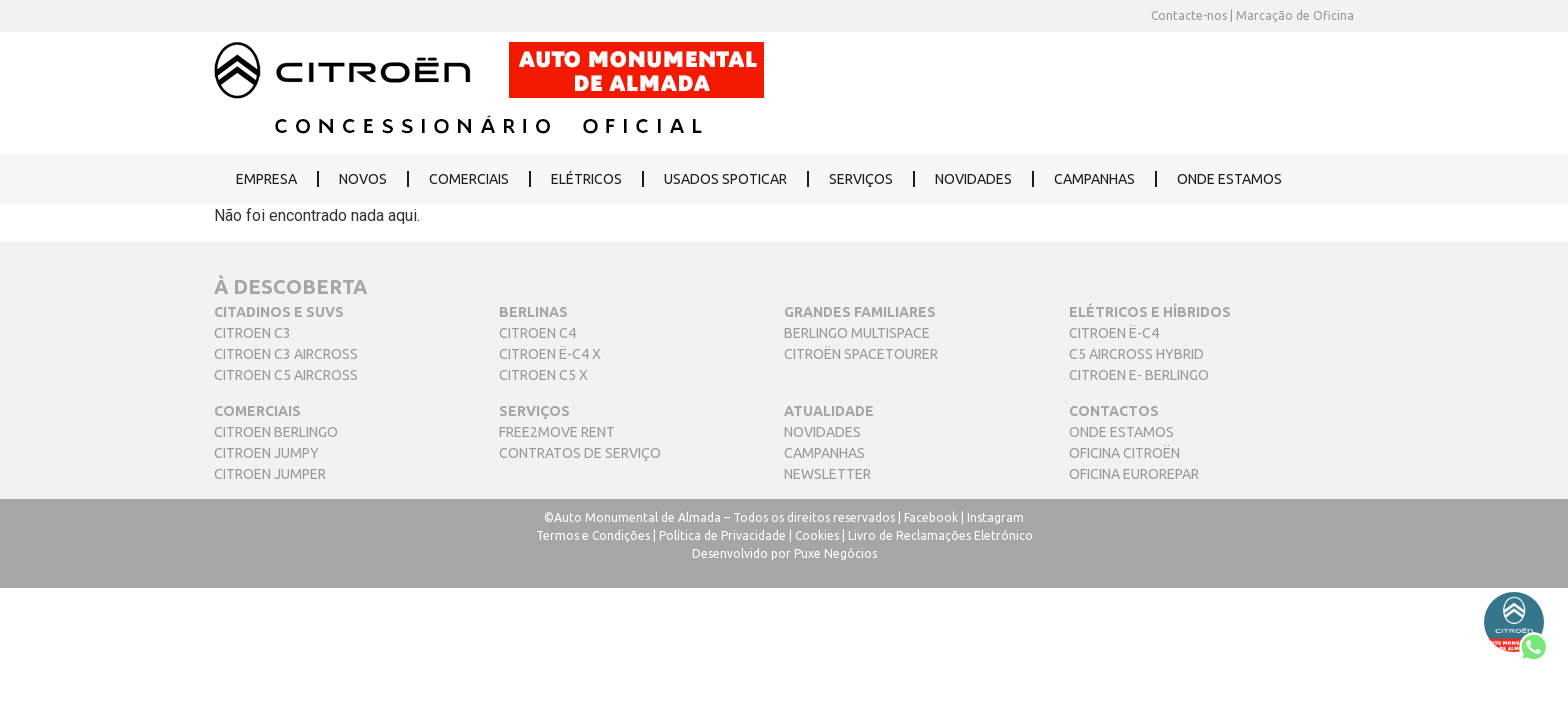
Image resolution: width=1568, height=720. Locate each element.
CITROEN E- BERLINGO (1139, 375)
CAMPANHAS (1094, 179)
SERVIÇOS (861, 179)
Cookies (817, 535)
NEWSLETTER (827, 474)
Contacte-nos (1189, 15)
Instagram (995, 517)
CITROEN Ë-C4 (1114, 333)
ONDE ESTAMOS (1229, 179)
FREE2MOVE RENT (557, 432)
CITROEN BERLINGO (276, 432)
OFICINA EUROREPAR (1134, 474)
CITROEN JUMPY (266, 453)
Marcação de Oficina (1293, 15)
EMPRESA (266, 179)
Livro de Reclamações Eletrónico (940, 535)
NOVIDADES (973, 179)
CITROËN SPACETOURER (861, 354)
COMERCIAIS (469, 179)
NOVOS (363, 179)
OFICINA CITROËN (1124, 453)
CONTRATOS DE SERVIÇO (580, 453)
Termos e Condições (593, 535)
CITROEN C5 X (543, 375)
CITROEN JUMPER (270, 474)
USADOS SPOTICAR (725, 179)
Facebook (931, 517)
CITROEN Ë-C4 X (550, 354)
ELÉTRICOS (586, 179)
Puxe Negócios (835, 553)
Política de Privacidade (722, 535)
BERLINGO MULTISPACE (857, 333)
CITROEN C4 (537, 333)
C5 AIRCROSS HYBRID (1136, 354)
